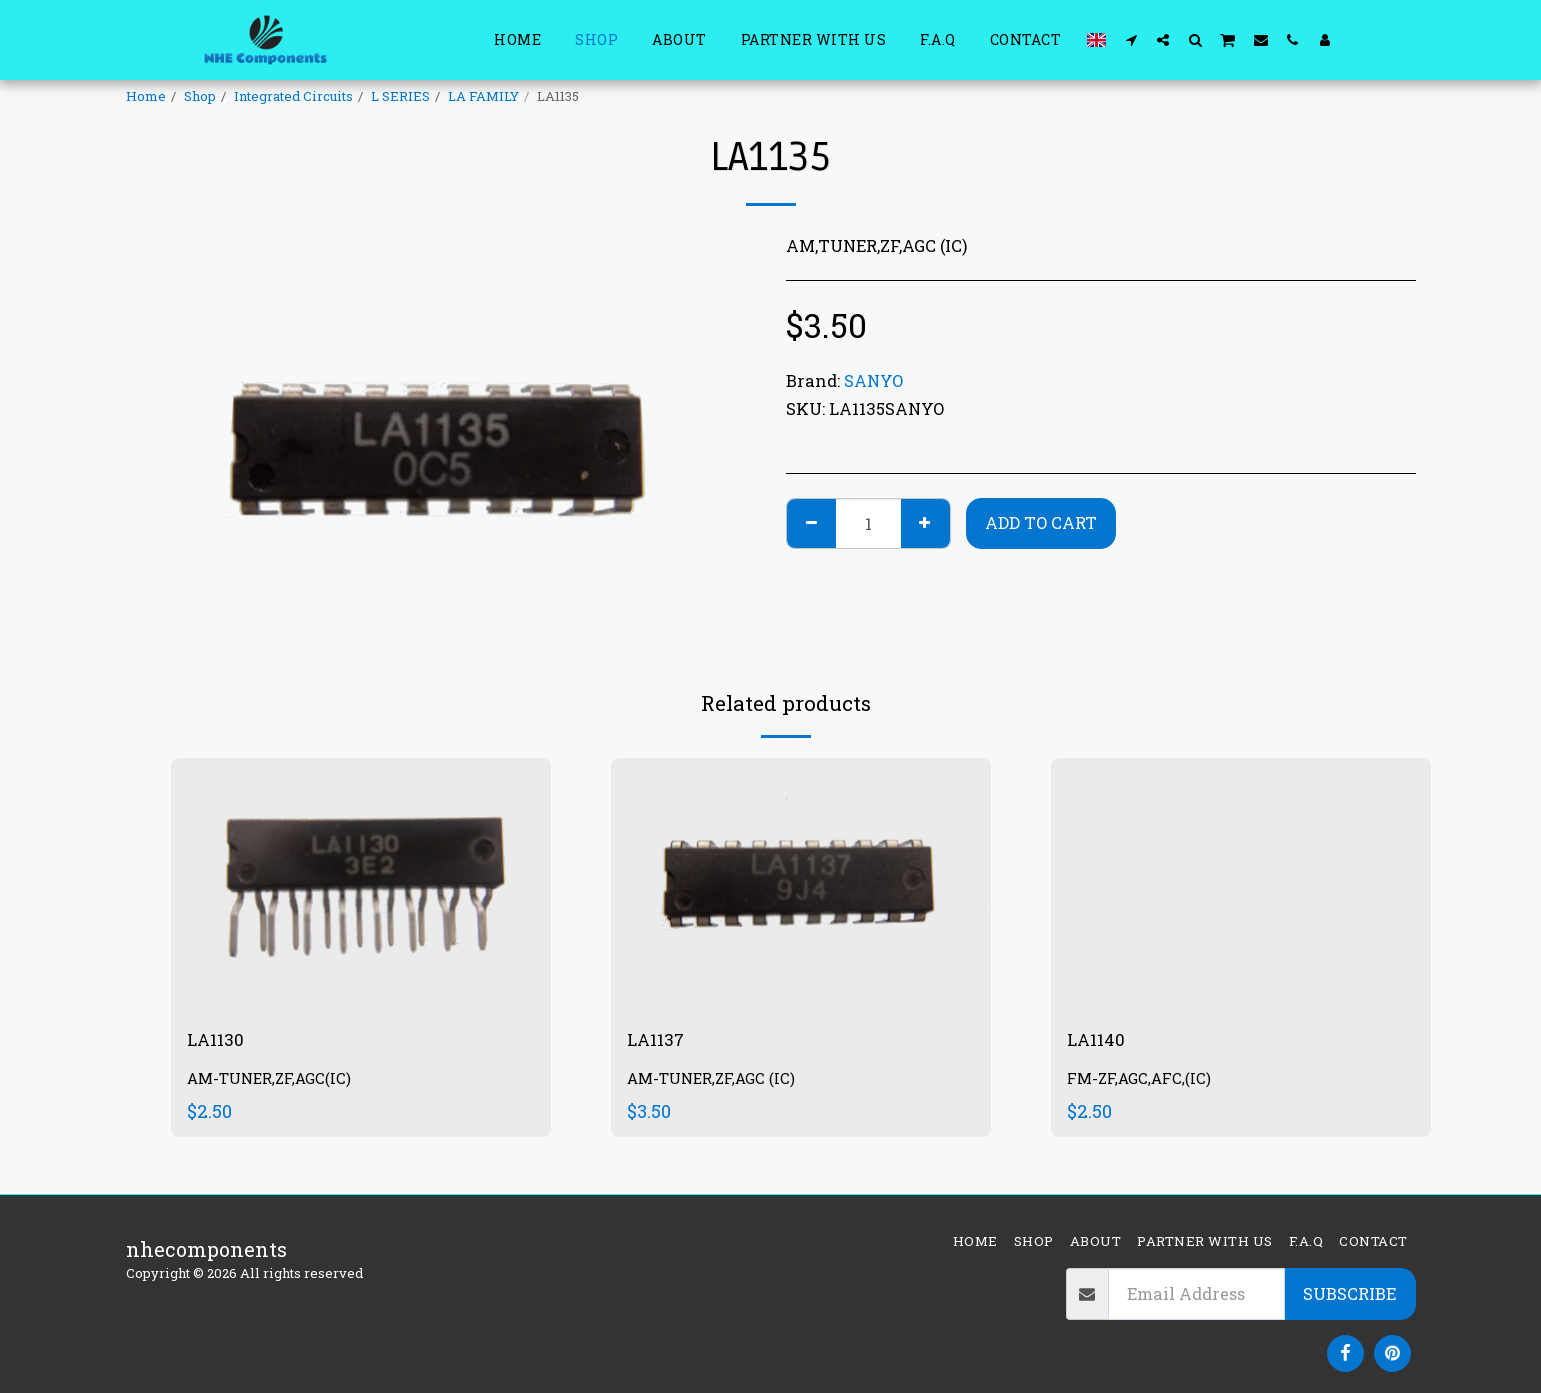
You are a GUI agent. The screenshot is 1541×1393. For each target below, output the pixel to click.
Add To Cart (1041, 522)
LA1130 (219, 1041)
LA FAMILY (483, 96)
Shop (200, 96)
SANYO (873, 380)
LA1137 (660, 1041)
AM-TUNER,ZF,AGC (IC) (716, 1082)
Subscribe (1349, 1293)
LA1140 (1100, 1041)
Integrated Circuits (293, 96)
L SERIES (400, 96)
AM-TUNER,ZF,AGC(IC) (274, 1082)
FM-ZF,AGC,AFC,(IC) (1142, 1082)
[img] (361, 884)
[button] (1131, 39)
